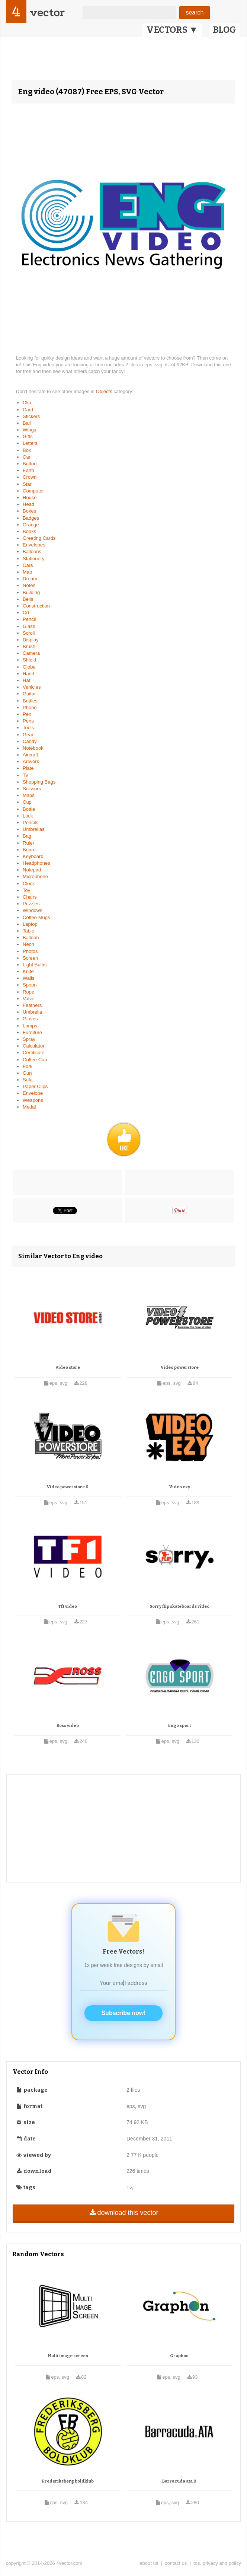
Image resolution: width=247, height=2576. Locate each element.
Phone (30, 707)
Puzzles (31, 903)
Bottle (29, 809)
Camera (31, 653)
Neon (28, 944)
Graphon (179, 2355)
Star (27, 484)
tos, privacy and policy (217, 2563)
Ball (27, 423)
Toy (26, 890)
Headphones (36, 863)
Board (29, 849)
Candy (30, 741)
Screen (30, 958)
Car (27, 457)
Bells (28, 599)
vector (47, 12)
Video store (67, 1367)
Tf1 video (67, 1606)
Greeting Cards (39, 538)
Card (28, 409)
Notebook (33, 748)
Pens (28, 721)
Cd (26, 612)
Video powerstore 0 (68, 1487)
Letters (30, 443)
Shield (29, 660)
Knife (28, 971)
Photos (30, 951)
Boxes (29, 511)
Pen (27, 714)
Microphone (35, 876)
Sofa (28, 1080)
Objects (105, 391)
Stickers (31, 416)
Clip (27, 402)
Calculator (34, 1046)
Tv (25, 775)
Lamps (30, 1026)
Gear (28, 734)
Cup (27, 802)
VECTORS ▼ (172, 30)
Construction (36, 606)
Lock (28, 816)
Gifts (28, 436)
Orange (31, 524)
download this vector (123, 2212)
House (30, 497)
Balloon (31, 937)
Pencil (29, 619)
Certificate (34, 1052)
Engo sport (179, 1725)
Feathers (32, 1005)
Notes (29, 585)
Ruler (28, 843)
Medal (29, 1107)
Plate (28, 768)
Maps (29, 795)
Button (30, 463)
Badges (31, 518)
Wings (29, 430)
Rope (28, 992)
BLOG (224, 30)
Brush (29, 646)
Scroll (29, 633)
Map (27, 572)
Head (28, 504)
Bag (27, 836)
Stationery (34, 558)
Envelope (33, 1093)
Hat (26, 680)
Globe (29, 667)
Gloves (30, 1018)
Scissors (32, 788)
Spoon (30, 985)
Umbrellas (34, 829)
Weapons (33, 1100)
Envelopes (34, 545)
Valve (29, 998)
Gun (27, 1073)
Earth (28, 470)
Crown (30, 477)
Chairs (30, 897)
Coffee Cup (35, 1059)
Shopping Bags (39, 782)
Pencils (30, 822)
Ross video (68, 1725)
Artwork (31, 761)
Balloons (32, 551)
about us (148, 2563)
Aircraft (30, 755)
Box (27, 450)
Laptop (30, 924)
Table (28, 931)
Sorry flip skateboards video (179, 1606)
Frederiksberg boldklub (68, 2481)
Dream (30, 578)
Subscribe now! (123, 2013)
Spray (29, 1039)
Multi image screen (68, 2355)
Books (29, 531)
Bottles (30, 701)
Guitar (29, 693)
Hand (28, 673)
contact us (176, 2563)
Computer (33, 491)
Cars (28, 565)
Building (31, 592)
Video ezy (179, 1487)
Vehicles (32, 687)
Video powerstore (180, 1367)
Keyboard (33, 856)
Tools (28, 727)
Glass (29, 626)
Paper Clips (35, 1086)
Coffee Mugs (36, 917)
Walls (28, 978)
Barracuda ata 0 (179, 2481)
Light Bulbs (34, 964)
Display (31, 640)
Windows (32, 910)
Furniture (32, 1032)
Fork (27, 1066)
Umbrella (32, 1012)
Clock (29, 883)
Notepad (32, 870)
